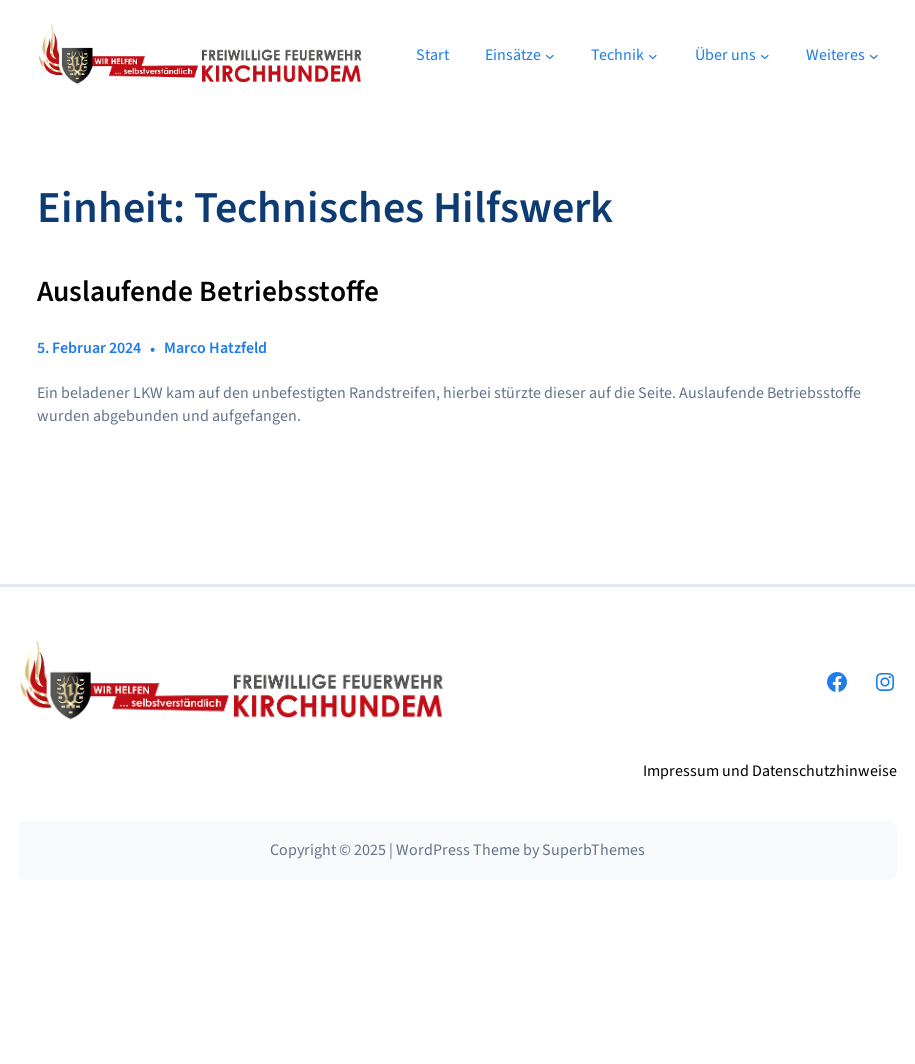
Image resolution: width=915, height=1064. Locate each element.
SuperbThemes (593, 850)
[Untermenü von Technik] (653, 55)
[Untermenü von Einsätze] (550, 55)
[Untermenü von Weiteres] (874, 55)
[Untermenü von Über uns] (765, 55)
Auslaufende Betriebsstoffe (208, 292)
